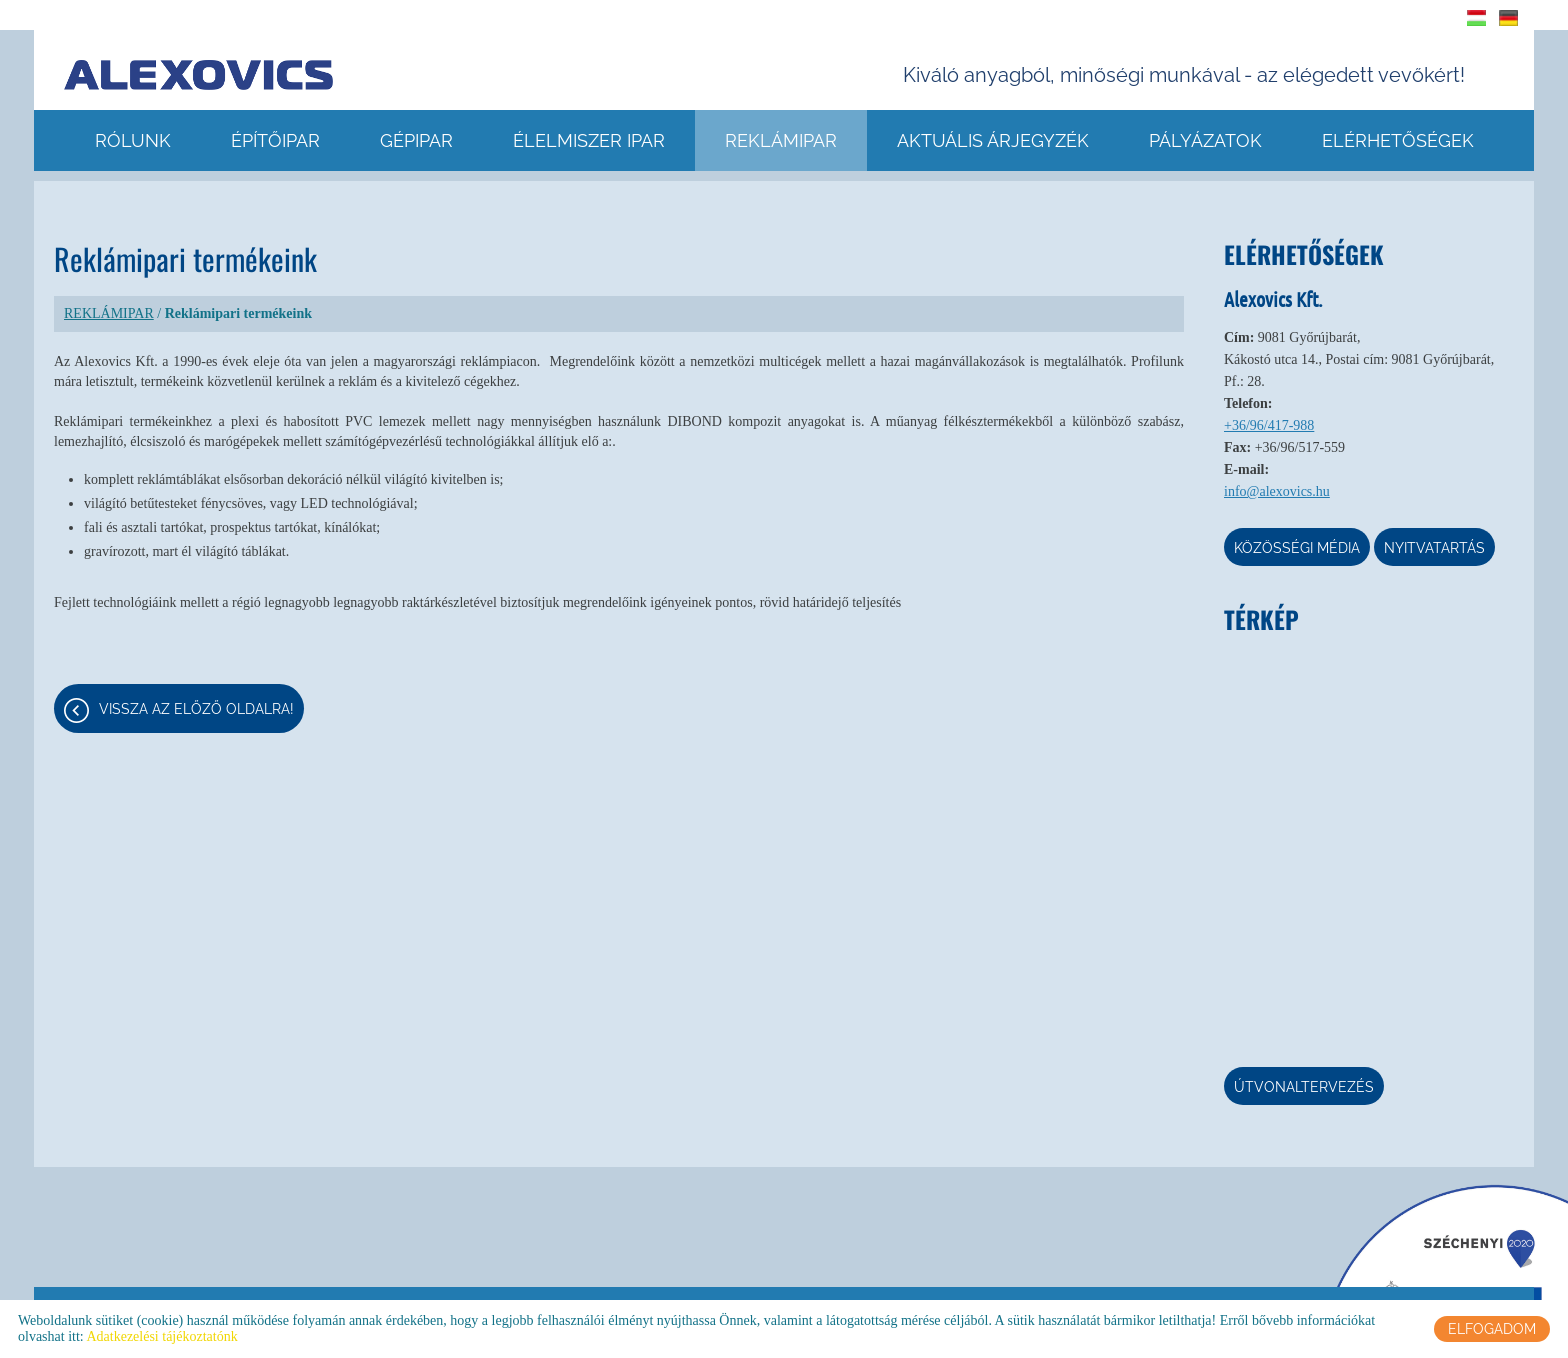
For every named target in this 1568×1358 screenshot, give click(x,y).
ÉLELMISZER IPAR (589, 140)
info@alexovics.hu (1277, 491)
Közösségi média (1297, 548)
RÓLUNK (133, 140)
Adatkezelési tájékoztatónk (161, 1336)
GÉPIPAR (416, 140)
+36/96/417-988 (1269, 425)
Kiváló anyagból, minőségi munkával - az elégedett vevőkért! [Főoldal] (1184, 75)
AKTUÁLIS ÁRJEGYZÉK (993, 140)
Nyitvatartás (1434, 548)
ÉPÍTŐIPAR (275, 140)
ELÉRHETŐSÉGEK (1398, 140)
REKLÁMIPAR (781, 140)
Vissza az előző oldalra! (196, 709)
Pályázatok (1205, 140)
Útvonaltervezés (1304, 1087)
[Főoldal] (198, 75)
